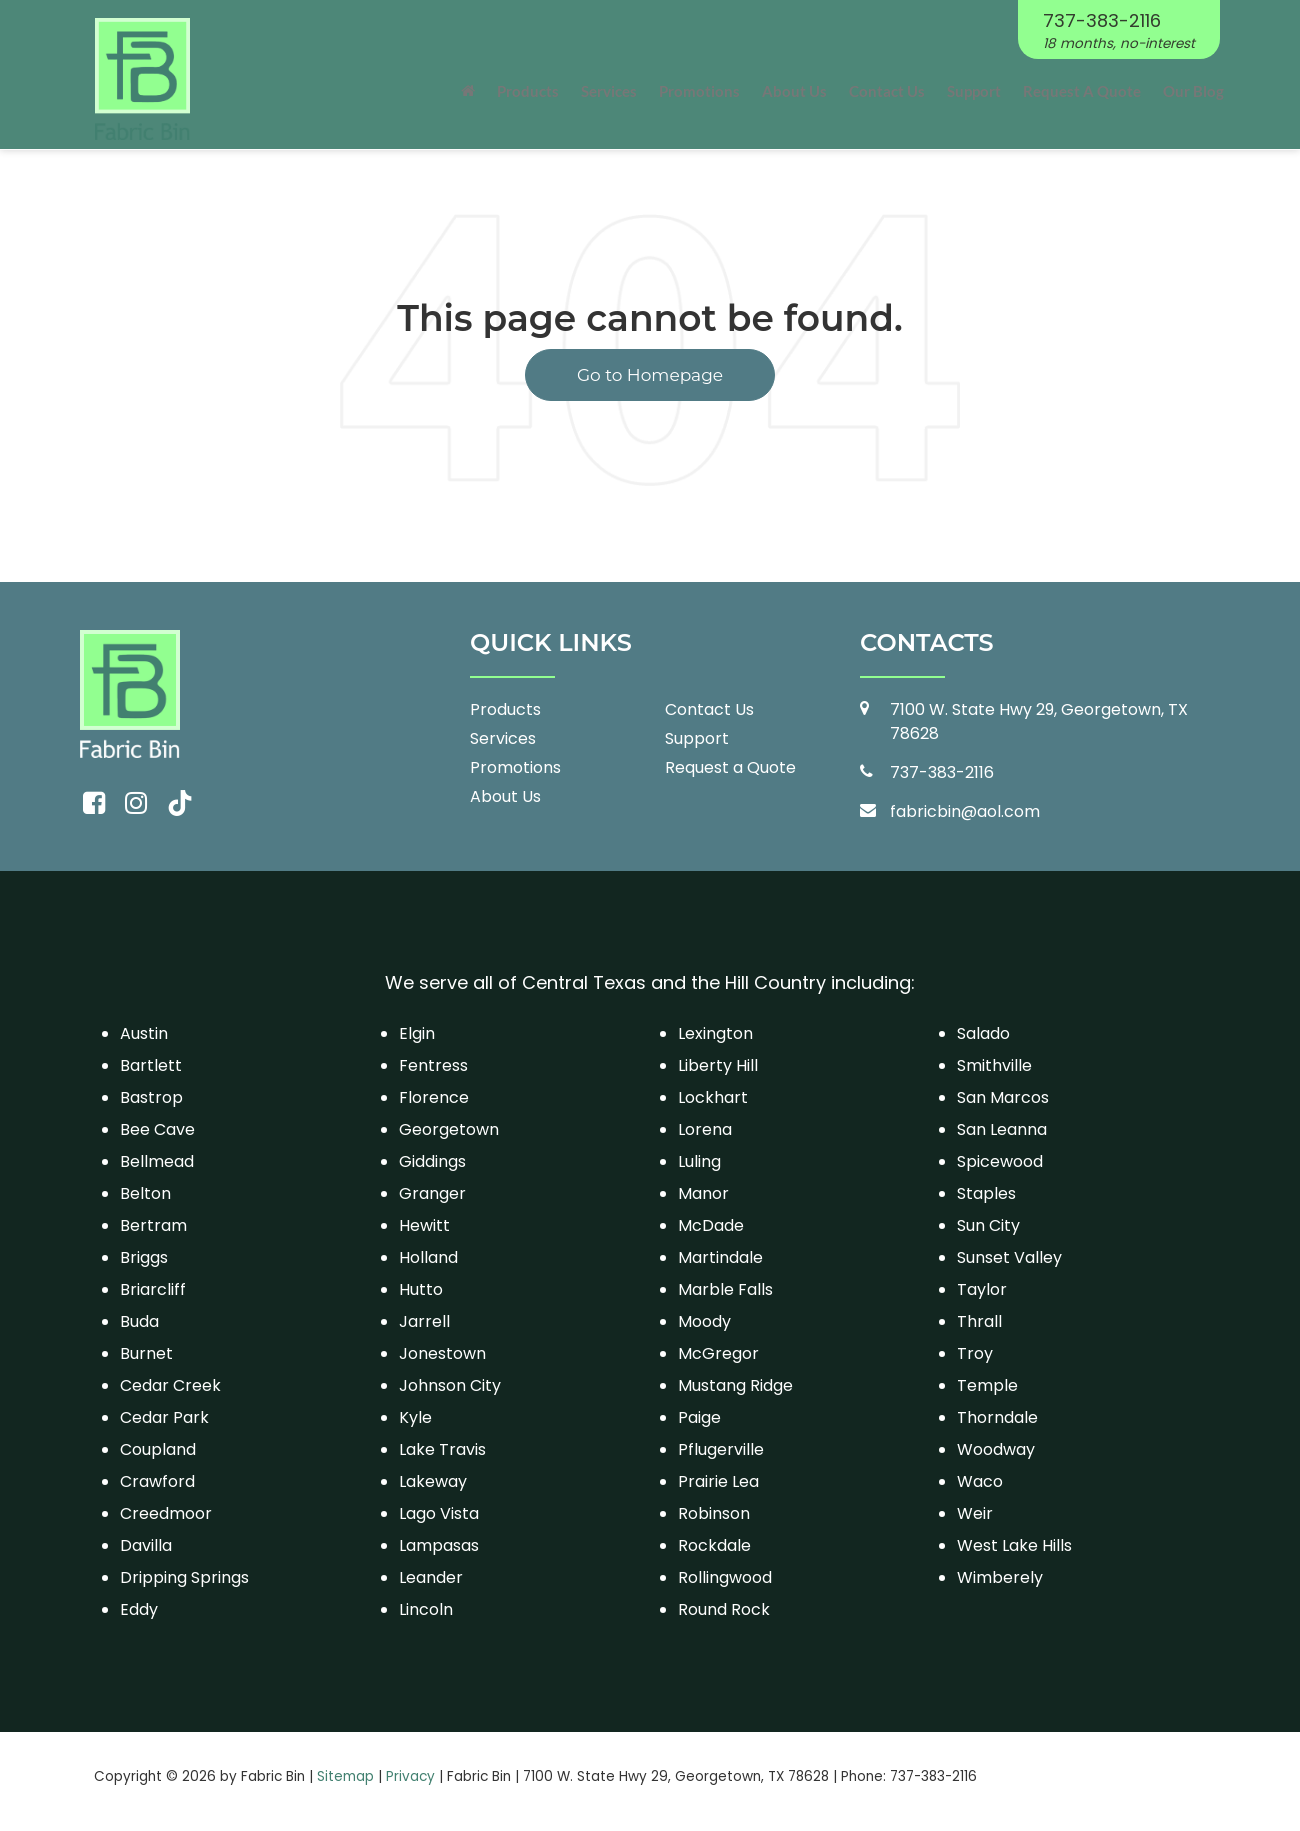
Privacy (410, 1776)
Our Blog (1193, 91)
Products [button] (528, 91)
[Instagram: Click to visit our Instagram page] (136, 804)
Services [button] (609, 91)
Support (974, 91)
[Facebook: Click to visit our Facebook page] (94, 804)
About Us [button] (794, 91)
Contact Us (887, 91)
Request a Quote (730, 767)
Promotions (699, 91)
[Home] (468, 91)
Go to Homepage (650, 375)
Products (505, 709)
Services (503, 738)
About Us (505, 796)
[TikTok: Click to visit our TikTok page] (180, 804)
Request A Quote (1082, 91)
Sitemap (345, 1776)
